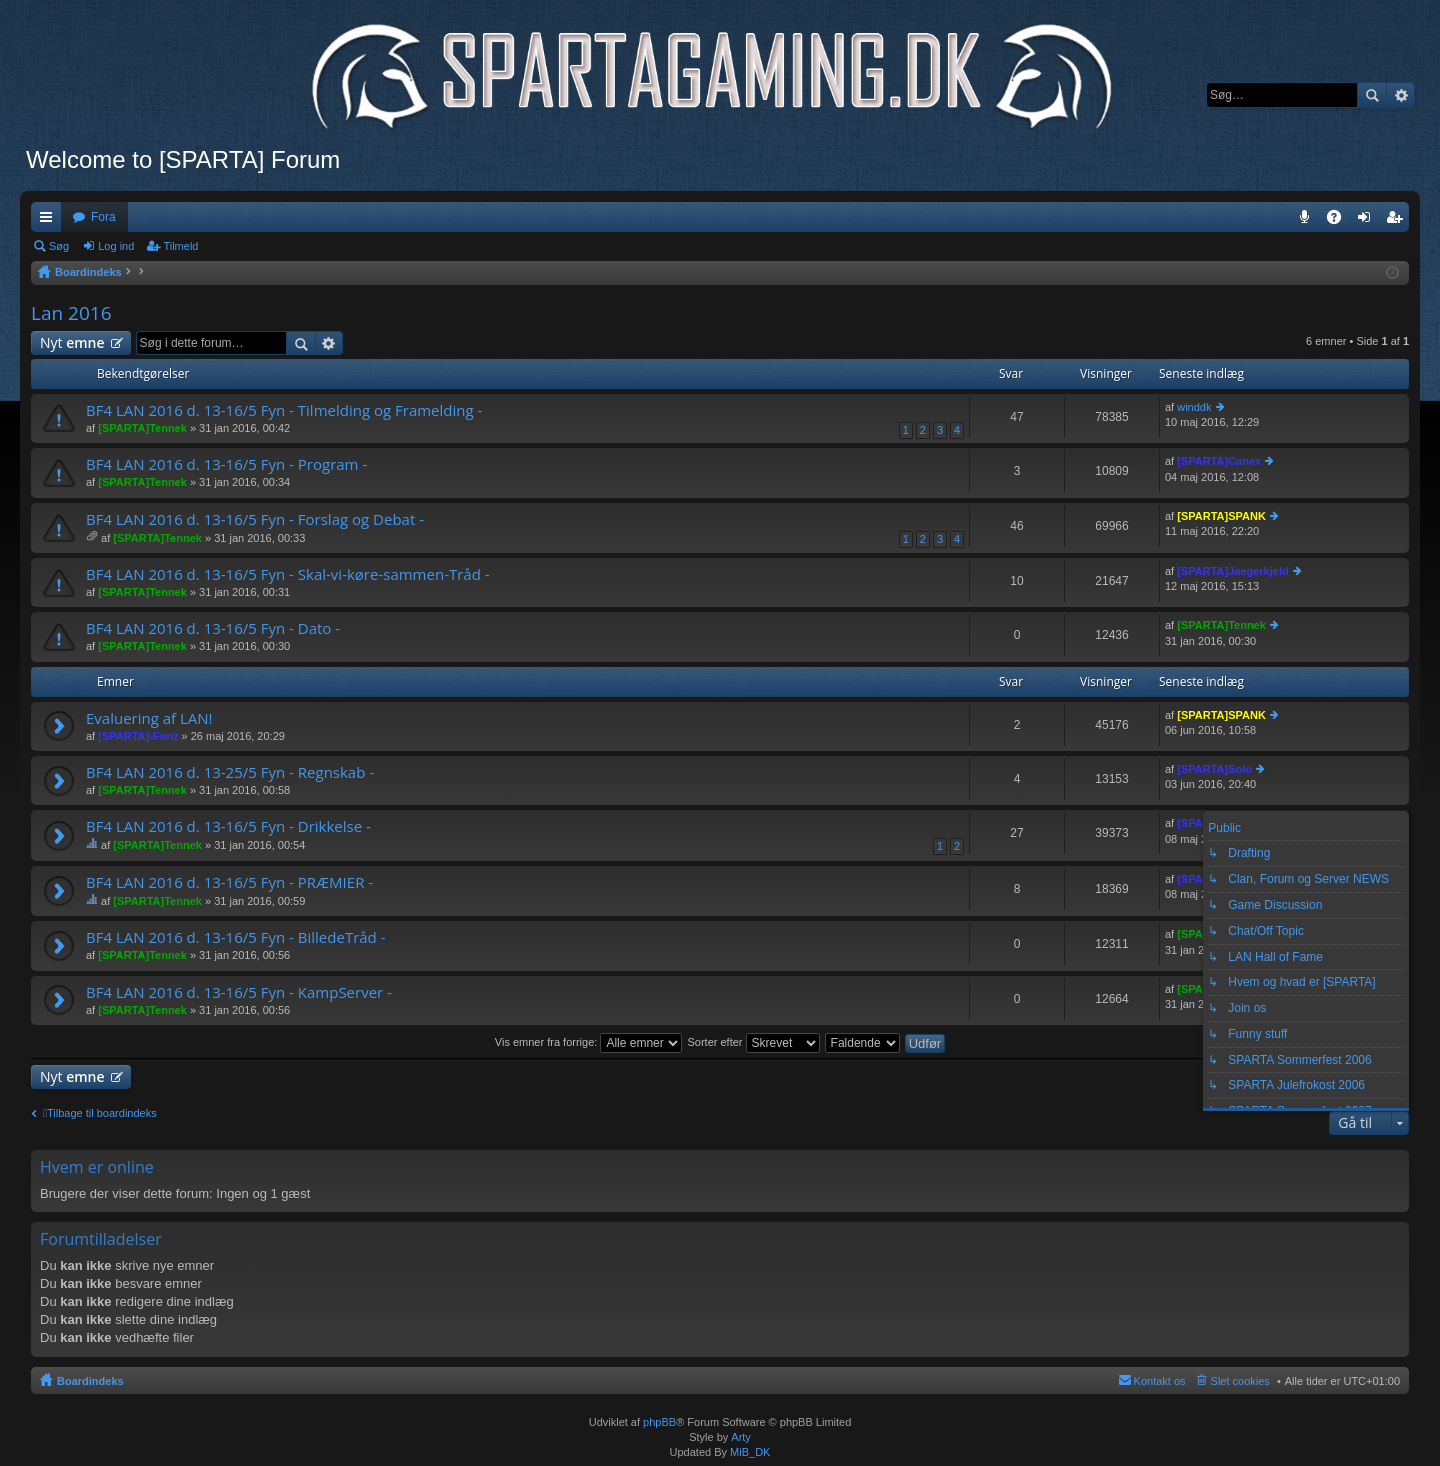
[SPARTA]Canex (1219, 461)
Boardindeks (90, 1381)
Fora (103, 217)
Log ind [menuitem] (1368, 221)
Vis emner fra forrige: (589, 1042)
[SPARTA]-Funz (138, 736)
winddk (1194, 407)
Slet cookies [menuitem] (1240, 1381)
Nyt (72, 342)
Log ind (116, 246)
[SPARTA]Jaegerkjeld (1232, 571)
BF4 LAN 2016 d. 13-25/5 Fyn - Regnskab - (230, 772)
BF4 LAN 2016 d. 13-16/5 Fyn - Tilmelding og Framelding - (284, 410)
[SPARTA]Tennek (142, 428)
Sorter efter (753, 1042)
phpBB (659, 1422)
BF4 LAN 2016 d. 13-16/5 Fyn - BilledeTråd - (236, 937)
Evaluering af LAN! (149, 718)
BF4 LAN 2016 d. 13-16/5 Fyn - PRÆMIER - (229, 882)
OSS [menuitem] (1341, 221)
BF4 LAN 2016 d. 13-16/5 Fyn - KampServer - (239, 992)
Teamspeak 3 (1308, 221)
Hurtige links (50, 221)
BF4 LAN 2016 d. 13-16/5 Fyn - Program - (226, 464)
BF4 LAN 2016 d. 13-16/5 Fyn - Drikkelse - (228, 826)
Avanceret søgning (1400, 95)
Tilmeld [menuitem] (1400, 221)
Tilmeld (180, 246)
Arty (741, 1437)
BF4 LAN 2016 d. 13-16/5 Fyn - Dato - (213, 628)
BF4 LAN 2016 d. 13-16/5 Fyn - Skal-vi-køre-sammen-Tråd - (288, 574)
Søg (1372, 95)
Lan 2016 (71, 313)
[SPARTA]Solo (1214, 769)
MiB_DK (748, 1452)
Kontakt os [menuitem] (1160, 1381)
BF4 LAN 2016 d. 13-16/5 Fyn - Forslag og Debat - (255, 519)
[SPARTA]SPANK (1221, 516)
